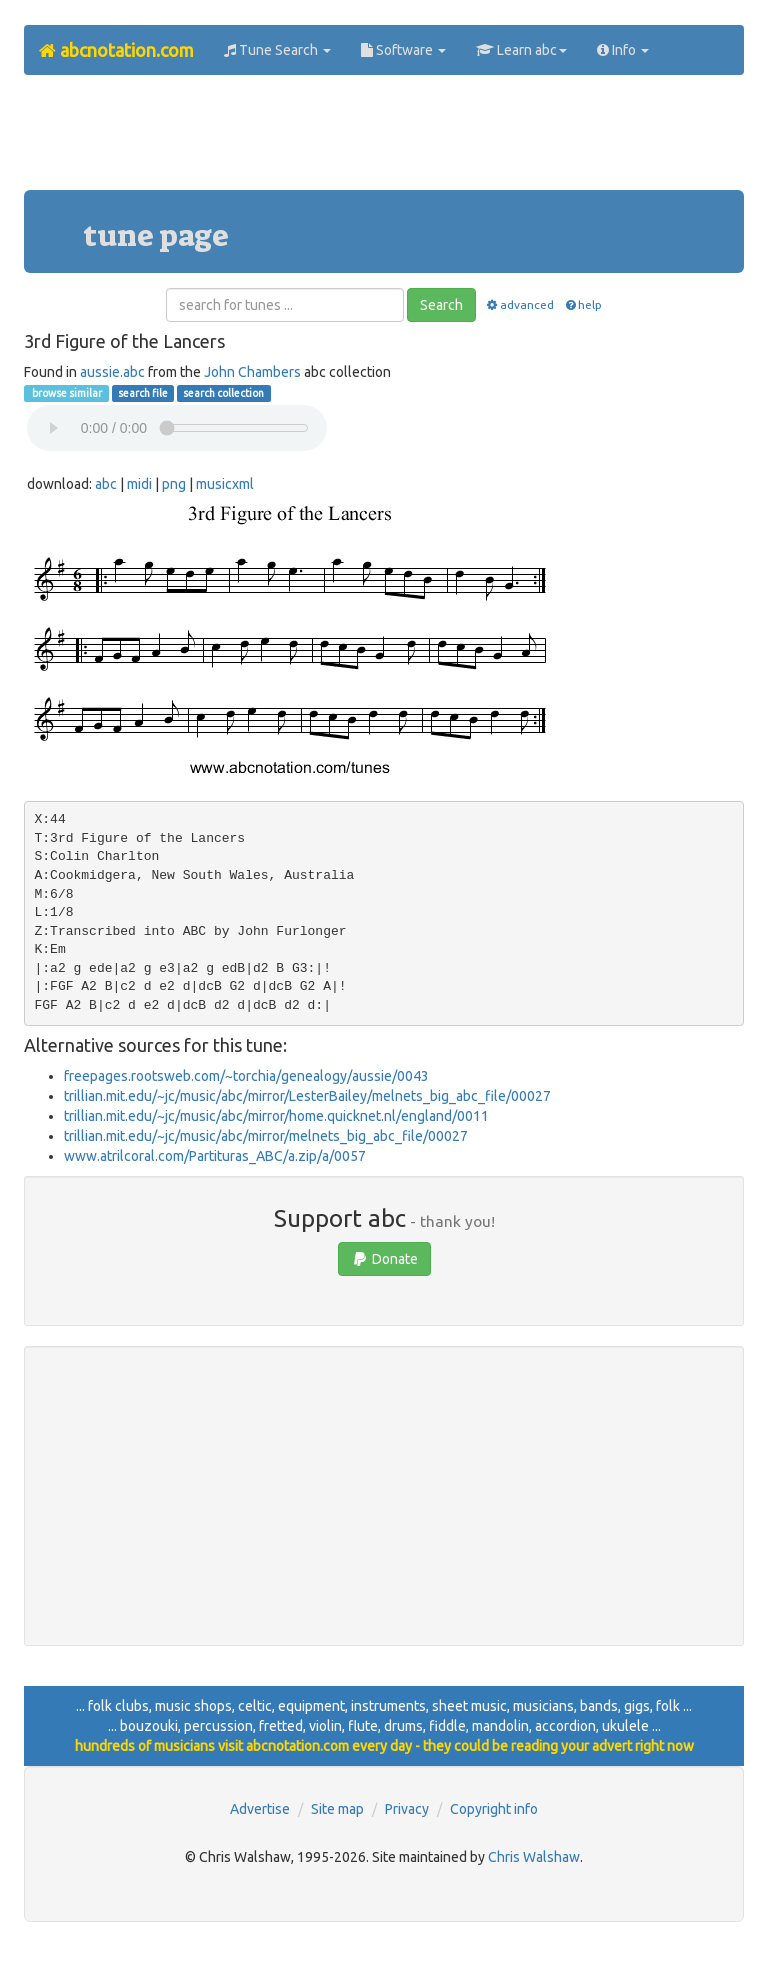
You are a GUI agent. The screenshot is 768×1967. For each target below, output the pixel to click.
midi (139, 484)
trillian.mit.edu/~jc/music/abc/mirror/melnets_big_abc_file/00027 (266, 1136)
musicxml (225, 484)
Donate (384, 1259)
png (174, 484)
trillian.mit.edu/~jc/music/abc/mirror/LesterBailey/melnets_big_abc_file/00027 (307, 1096)
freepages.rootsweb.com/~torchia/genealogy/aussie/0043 (246, 1076)
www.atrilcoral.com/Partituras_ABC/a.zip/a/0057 (215, 1156)
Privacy (407, 1809)
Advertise (260, 1809)
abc (106, 484)
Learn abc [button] (521, 50)
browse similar (66, 393)
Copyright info (494, 1809)
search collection (223, 393)
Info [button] (623, 50)
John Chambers (252, 372)
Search (441, 305)
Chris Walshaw (534, 1857)
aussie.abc (112, 372)
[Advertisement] (388, 140)
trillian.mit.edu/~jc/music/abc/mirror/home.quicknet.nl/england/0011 (276, 1116)
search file (143, 393)
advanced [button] (519, 304)
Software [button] (403, 50)
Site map (337, 1809)
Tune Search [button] (277, 50)
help (582, 304)
